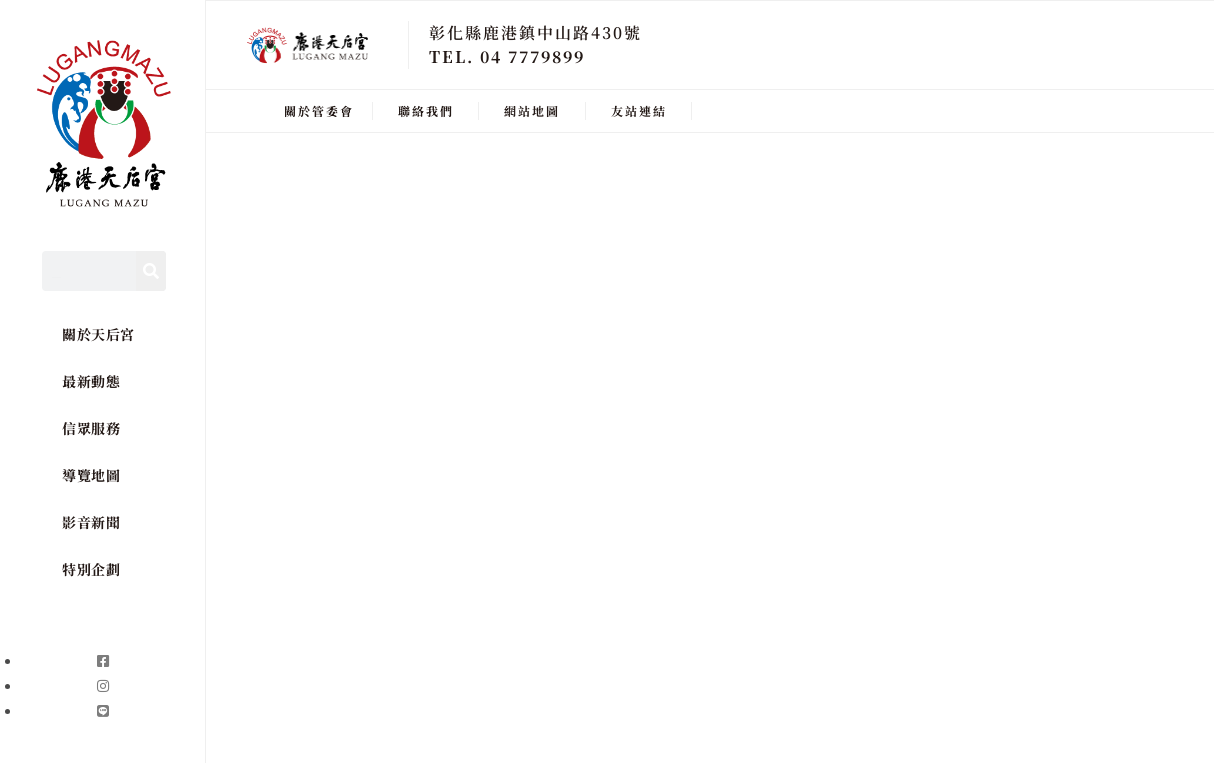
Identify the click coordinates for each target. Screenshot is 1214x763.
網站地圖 (532, 110)
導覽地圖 (91, 475)
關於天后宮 (98, 334)
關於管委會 (319, 110)
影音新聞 (91, 522)
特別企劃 (91, 569)
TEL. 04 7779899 (507, 56)
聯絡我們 (426, 110)
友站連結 (639, 110)
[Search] (151, 271)
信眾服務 (91, 428)
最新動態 (91, 381)
